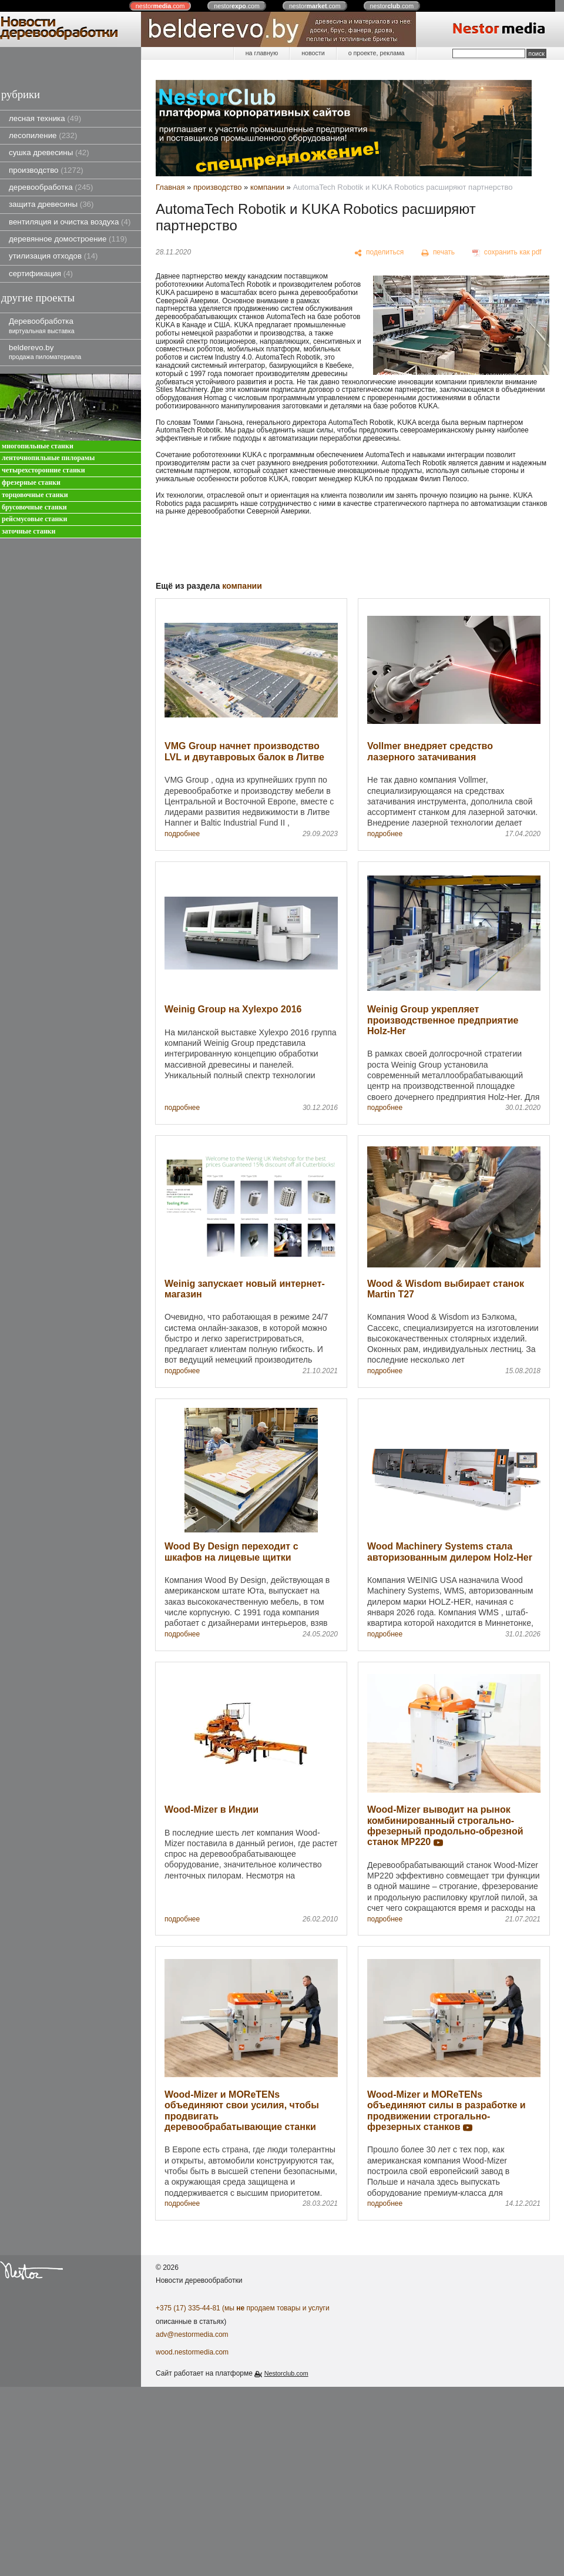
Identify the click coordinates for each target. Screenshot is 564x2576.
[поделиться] (379, 252)
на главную (262, 52)
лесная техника (45, 118)
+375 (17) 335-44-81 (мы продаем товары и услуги (243, 2308)
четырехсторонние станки (43, 470)
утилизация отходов (53, 255)
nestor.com (160, 5)
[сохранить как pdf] (507, 252)
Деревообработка (42, 325)
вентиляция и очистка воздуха (69, 221)
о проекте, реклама (376, 52)
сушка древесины (49, 152)
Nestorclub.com (286, 2373)
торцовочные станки (35, 495)
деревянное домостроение (68, 238)
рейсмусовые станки (34, 519)
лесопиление (43, 135)
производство (46, 170)
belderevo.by (45, 351)
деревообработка (51, 187)
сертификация (41, 273)
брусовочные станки (34, 507)
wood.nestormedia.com (192, 2352)
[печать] (438, 252)
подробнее (182, 834)
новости (312, 52)
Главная (170, 187)
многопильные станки (37, 446)
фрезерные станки (31, 483)
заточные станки (28, 531)
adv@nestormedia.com (192, 2334)
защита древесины (51, 204)
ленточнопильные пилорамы (48, 458)
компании (267, 187)
